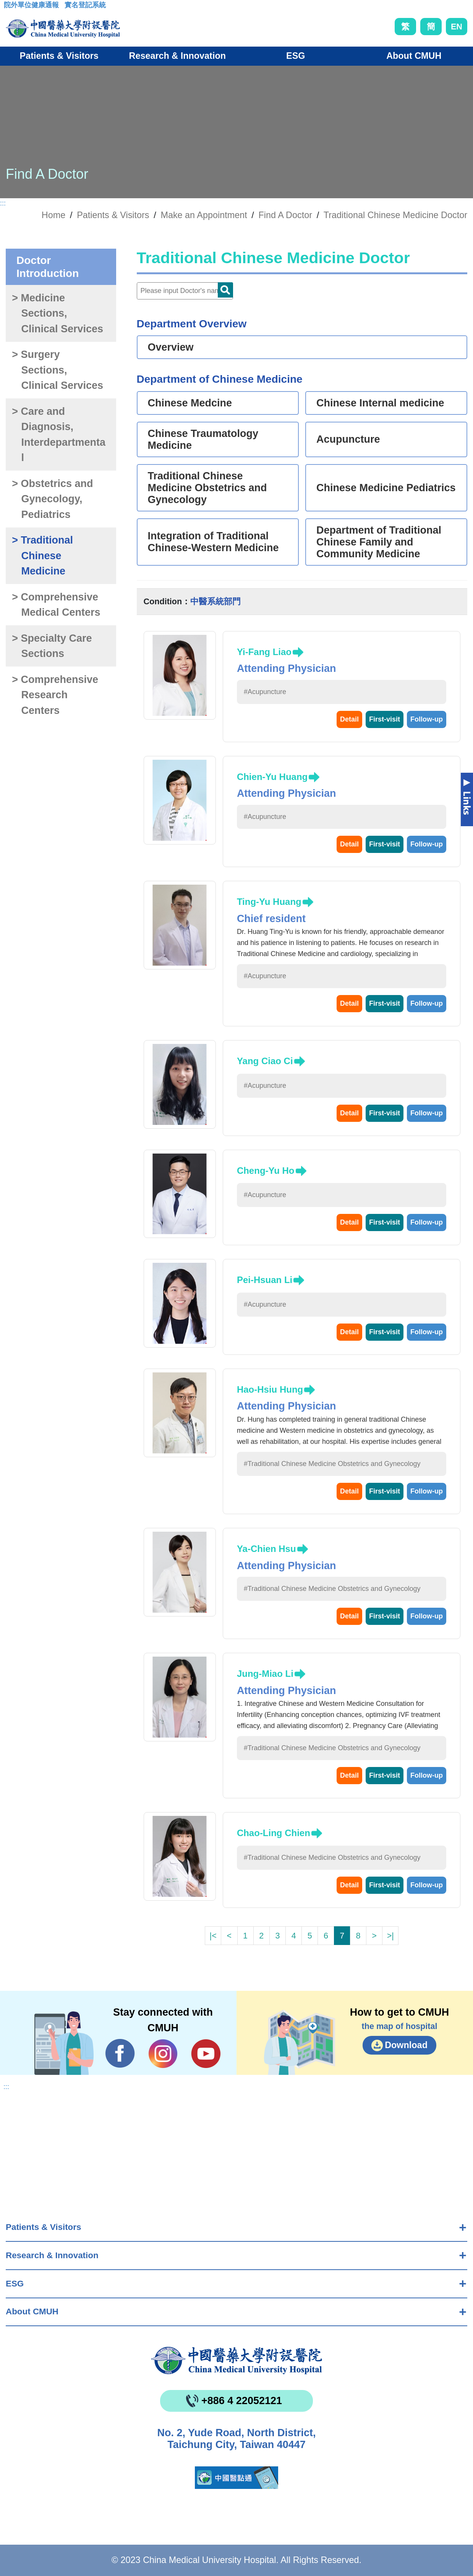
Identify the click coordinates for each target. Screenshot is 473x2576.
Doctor (225, 290)
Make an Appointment (203, 215)
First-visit (384, 719)
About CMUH (32, 2311)
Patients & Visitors (43, 2227)
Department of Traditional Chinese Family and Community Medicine (378, 542)
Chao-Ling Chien (273, 1833)
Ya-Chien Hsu (266, 1549)
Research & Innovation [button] (177, 56)
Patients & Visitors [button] (59, 56)
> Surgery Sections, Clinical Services (57, 370)
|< (213, 1935)
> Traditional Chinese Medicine (42, 555)
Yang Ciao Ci (265, 1061)
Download (406, 2045)
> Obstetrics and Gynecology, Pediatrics (52, 499)
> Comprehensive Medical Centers (56, 604)
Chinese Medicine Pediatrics (386, 488)
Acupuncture (348, 439)
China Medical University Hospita (236, 2360)
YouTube (205, 2053)
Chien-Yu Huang (272, 777)
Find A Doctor (285, 215)
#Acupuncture (265, 692)
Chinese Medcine (190, 403)
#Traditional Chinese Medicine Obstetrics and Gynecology (332, 1464)
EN (456, 26)
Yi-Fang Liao (264, 652)
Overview (171, 347)
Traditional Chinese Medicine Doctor (395, 215)
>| (390, 1935)
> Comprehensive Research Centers (55, 695)
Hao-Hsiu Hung (270, 1389)
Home (53, 215)
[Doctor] (185, 290)
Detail (349, 719)
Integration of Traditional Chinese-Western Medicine (213, 541)
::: (10, 7)
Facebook (120, 2053)
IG (163, 2053)
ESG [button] (295, 56)
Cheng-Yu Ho (266, 1170)
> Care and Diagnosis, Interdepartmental (58, 435)
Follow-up (426, 719)
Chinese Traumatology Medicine (203, 439)
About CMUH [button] (413, 56)
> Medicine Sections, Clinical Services (57, 313)
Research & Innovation (52, 2255)
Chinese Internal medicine (380, 403)
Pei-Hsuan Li (264, 1280)
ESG (15, 2283)
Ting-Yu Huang (269, 901)
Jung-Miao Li (265, 1673)
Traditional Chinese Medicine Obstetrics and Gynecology (207, 487)
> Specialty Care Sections (52, 646)
